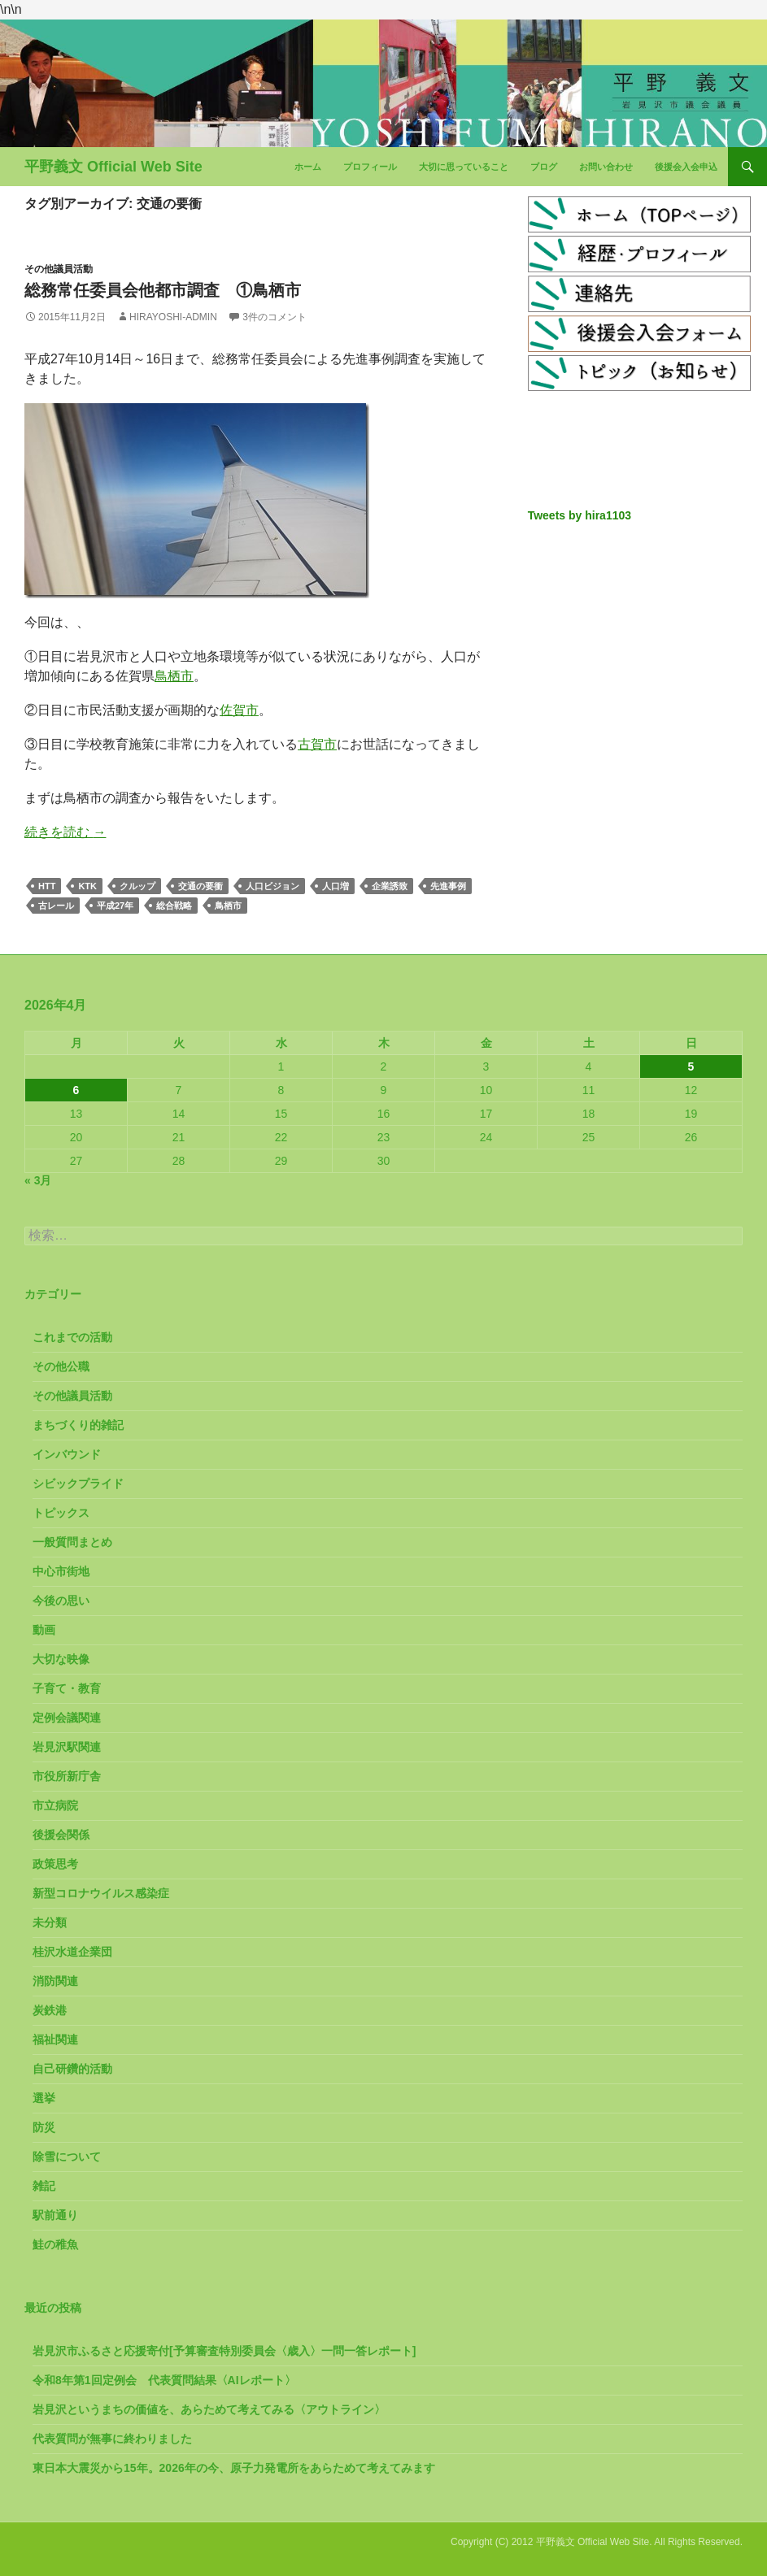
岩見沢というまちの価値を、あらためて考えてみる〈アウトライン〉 (209, 2409)
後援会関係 (61, 1834)
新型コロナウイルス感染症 (101, 1893)
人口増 (335, 886)
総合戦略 (174, 905)
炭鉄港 (50, 2010)
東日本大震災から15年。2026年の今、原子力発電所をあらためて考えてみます (234, 2467)
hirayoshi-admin (173, 317)
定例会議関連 (67, 1717)
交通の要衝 (200, 886)
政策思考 (55, 1863)
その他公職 (61, 1366)
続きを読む (65, 832)
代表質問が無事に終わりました (112, 2438)
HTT (46, 886)
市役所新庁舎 (67, 1776)
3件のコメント (274, 317)
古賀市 (317, 744)
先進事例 (448, 886)
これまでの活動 (72, 1337)
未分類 (50, 1922)
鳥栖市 (174, 676)
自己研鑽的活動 (72, 2068)
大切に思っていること (463, 167)
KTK (87, 886)
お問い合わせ (606, 167)
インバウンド (67, 1454)
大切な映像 (61, 1659)
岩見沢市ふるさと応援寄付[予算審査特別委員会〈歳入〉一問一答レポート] (224, 2350)
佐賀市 (239, 710)
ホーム (307, 167)
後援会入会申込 (686, 167)
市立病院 (55, 1805)
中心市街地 (61, 1571)
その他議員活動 (58, 269)
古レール (56, 905)
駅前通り (55, 2215)
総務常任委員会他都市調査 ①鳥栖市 (162, 290)
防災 (44, 2127)
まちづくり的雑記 (78, 1424)
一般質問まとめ (72, 1542)
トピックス (61, 1512)
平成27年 (115, 905)
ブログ (543, 167)
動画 (44, 1629)
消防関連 (55, 1980)
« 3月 (37, 1180)
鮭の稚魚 (55, 2244)
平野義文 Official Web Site (113, 167)
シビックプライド (78, 1483)
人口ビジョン (272, 886)
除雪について (67, 2156)
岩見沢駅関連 (67, 1746)
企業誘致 (389, 886)
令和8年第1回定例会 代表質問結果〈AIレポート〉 (164, 2380)
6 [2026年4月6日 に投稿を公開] (76, 1090)
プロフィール (370, 167)
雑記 (44, 2185)
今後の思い (61, 1600)
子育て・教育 (67, 1688)
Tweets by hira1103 (579, 515)
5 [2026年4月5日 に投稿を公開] (691, 1066)
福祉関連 (55, 2039)
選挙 (44, 2098)
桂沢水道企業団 (72, 1951)
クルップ (137, 886)
